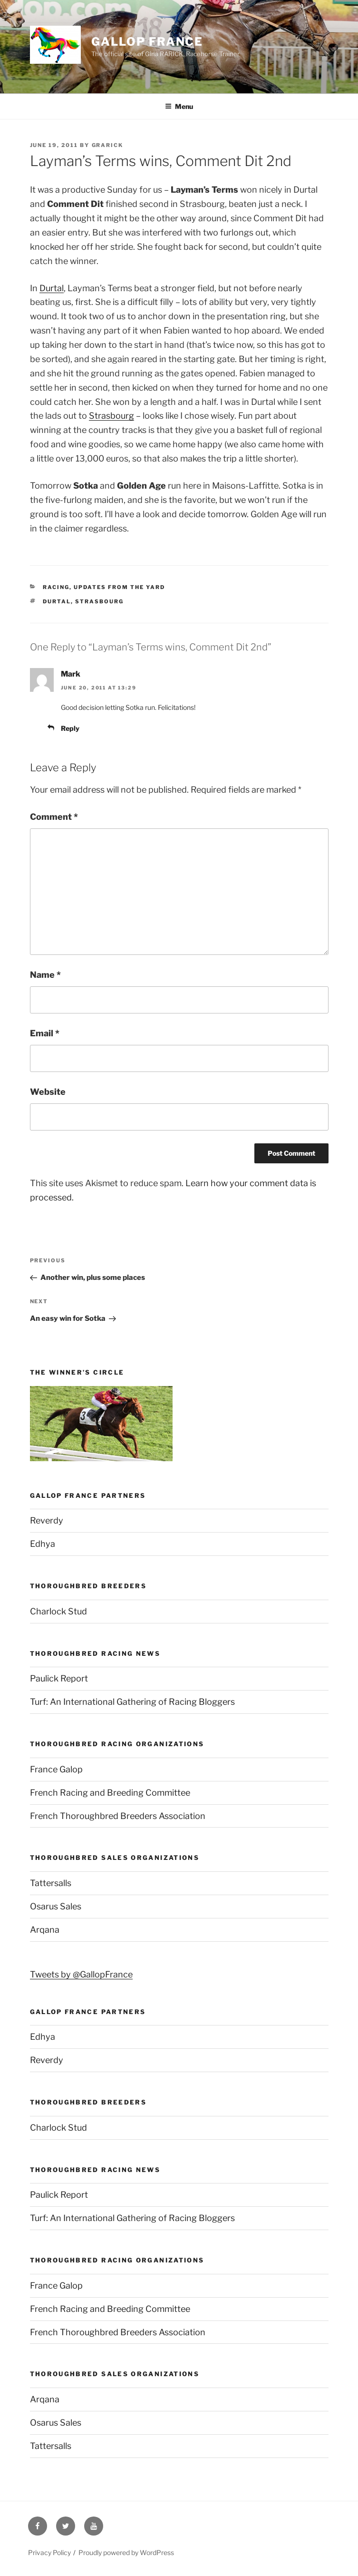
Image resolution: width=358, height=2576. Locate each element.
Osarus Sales (55, 1906)
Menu (179, 106)
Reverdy (46, 1520)
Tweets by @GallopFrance (81, 1974)
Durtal (51, 288)
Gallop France (147, 42)
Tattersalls (50, 1883)
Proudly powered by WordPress (126, 2552)
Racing (56, 587)
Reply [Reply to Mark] (70, 728)
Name (45, 975)
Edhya (42, 1544)
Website (48, 1092)
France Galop (56, 1769)
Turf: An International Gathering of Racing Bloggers (132, 1702)
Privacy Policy (49, 2552)
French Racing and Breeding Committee (110, 1793)
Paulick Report (59, 1678)
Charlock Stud (58, 1611)
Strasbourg (111, 416)
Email (44, 1033)
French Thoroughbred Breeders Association (117, 1816)
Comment (54, 817)
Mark (70, 673)
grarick (108, 145)
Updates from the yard (119, 587)
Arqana (44, 1930)
